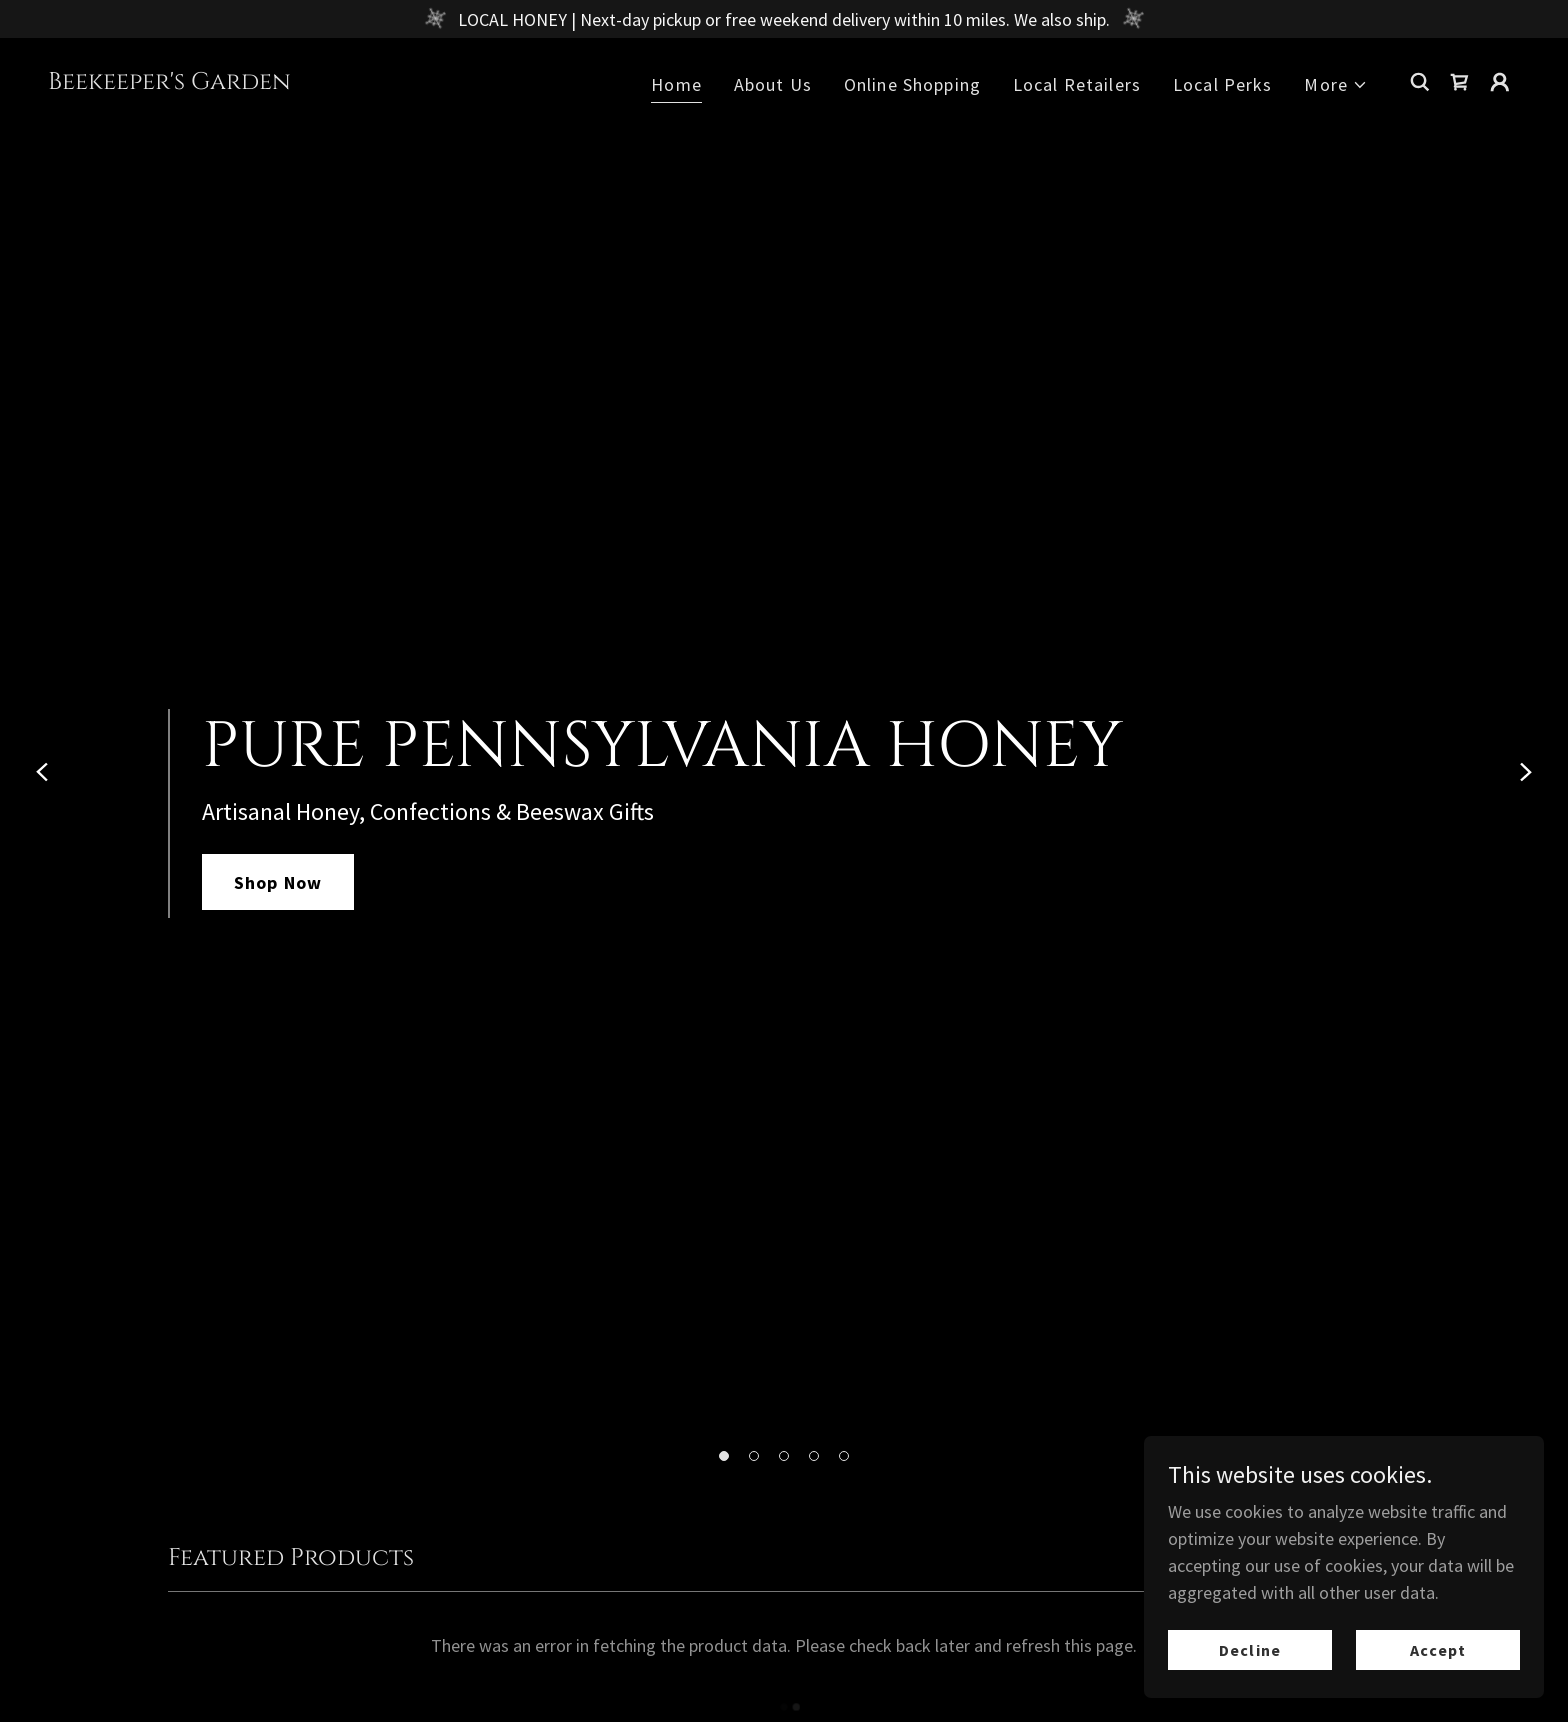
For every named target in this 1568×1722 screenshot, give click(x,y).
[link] (169, 82)
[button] (724, 1456)
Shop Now (278, 882)
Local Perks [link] (1222, 84)
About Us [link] (773, 84)
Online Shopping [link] (912, 84)
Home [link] (676, 84)
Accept (1438, 1650)
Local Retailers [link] (1077, 84)
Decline (1249, 1650)
